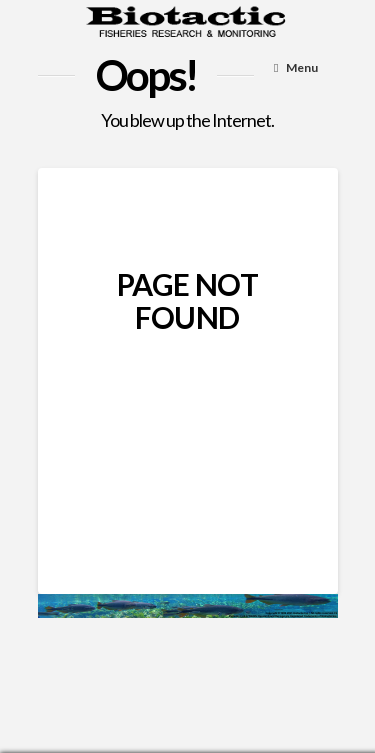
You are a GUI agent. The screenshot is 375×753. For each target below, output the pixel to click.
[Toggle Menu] (296, 68)
